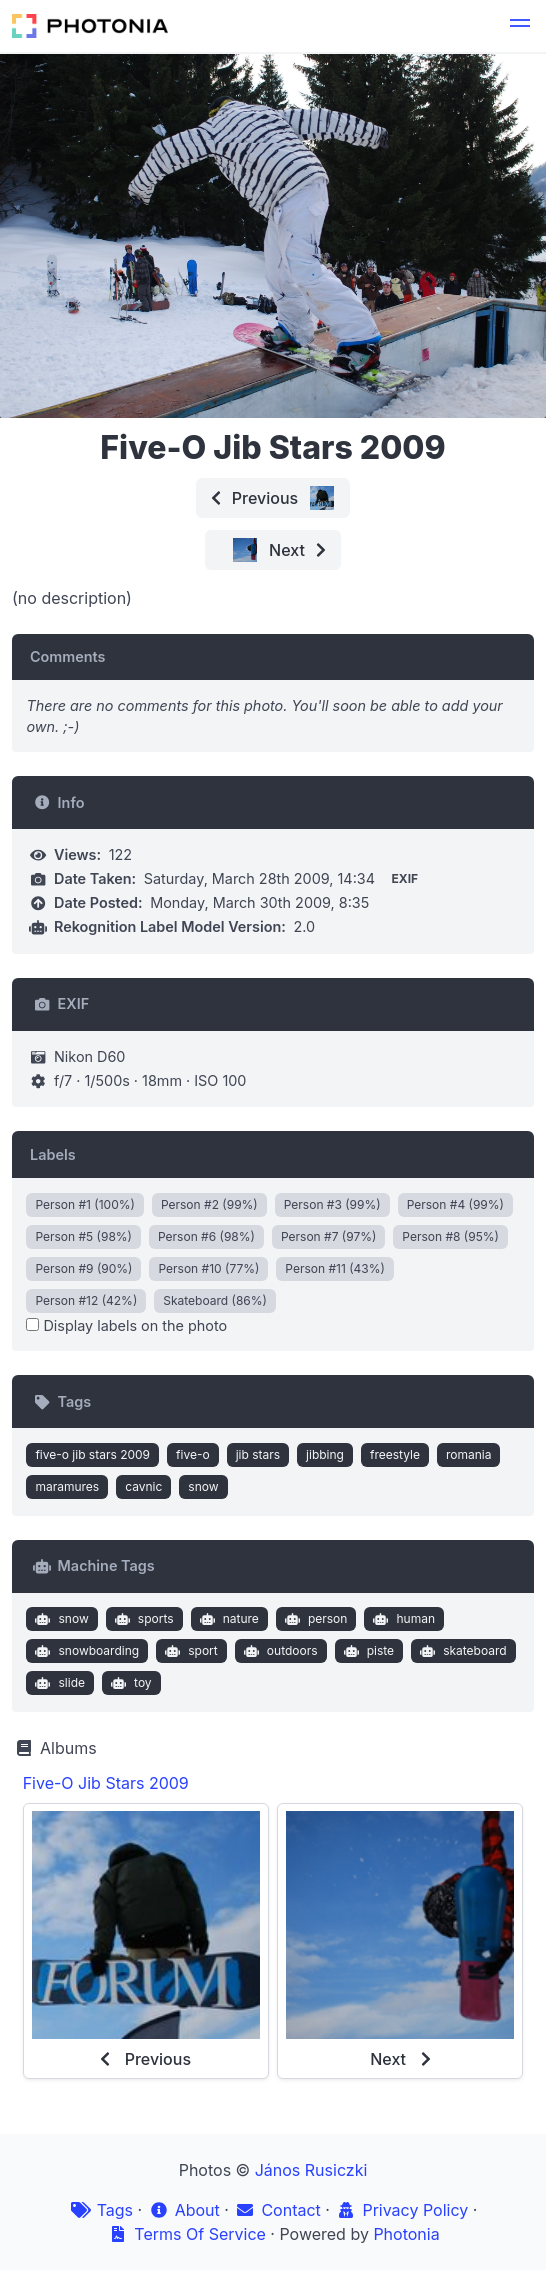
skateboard (461, 1651)
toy (128, 1683)
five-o (193, 1454)
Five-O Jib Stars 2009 (106, 1783)
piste (366, 1651)
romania (469, 1454)
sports (141, 1619)
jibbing (325, 1454)
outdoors (278, 1651)
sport (189, 1651)
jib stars (258, 1454)
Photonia (406, 2234)
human (402, 1619)
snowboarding (85, 1651)
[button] (520, 26)
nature (227, 1619)
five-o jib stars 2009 (92, 1454)
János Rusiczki (311, 2170)
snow (203, 1486)
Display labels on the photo (126, 1325)
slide (58, 1683)
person (313, 1619)
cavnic (143, 1486)
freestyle (395, 1454)
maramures (67, 1486)
